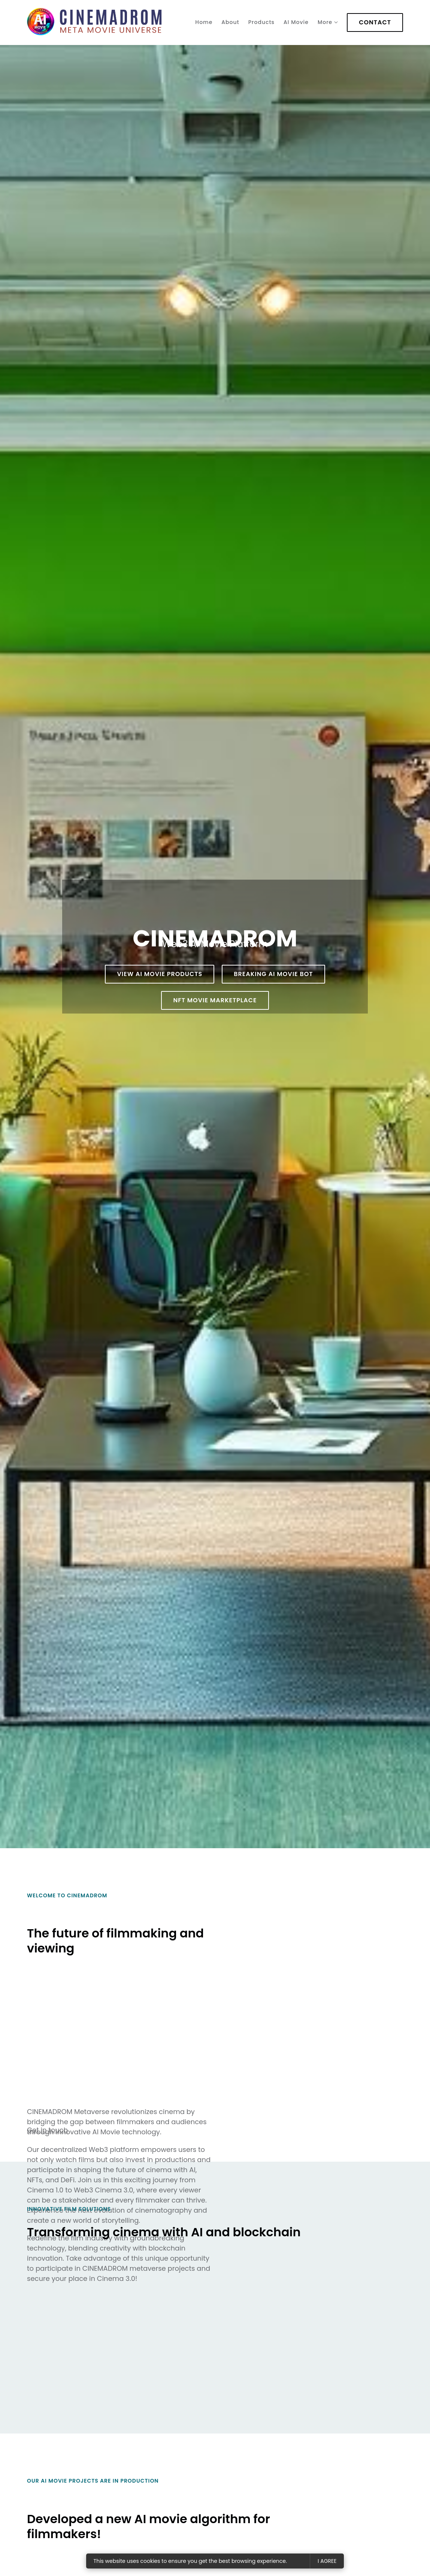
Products (261, 22)
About (230, 22)
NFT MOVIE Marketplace (215, 1000)
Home (203, 22)
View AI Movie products (159, 974)
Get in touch (47, 2130)
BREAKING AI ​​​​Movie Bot (273, 974)
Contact (375, 22)
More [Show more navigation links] (325, 22)
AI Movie (296, 22)
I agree (327, 2561)
